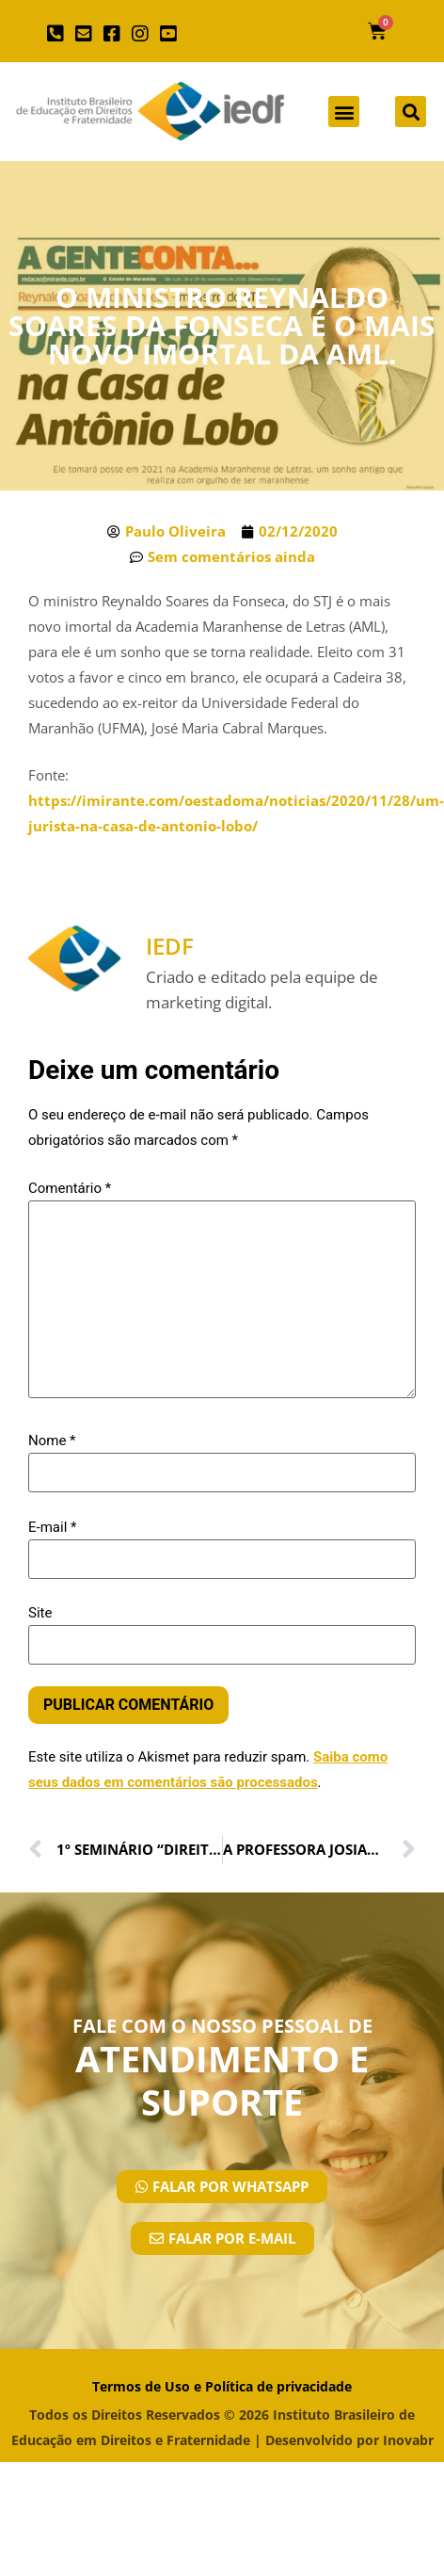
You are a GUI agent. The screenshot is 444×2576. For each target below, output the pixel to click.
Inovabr (408, 2440)
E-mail (52, 1528)
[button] (343, 111)
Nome (52, 1441)
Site (40, 1613)
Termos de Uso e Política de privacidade (222, 2386)
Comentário (69, 1189)
